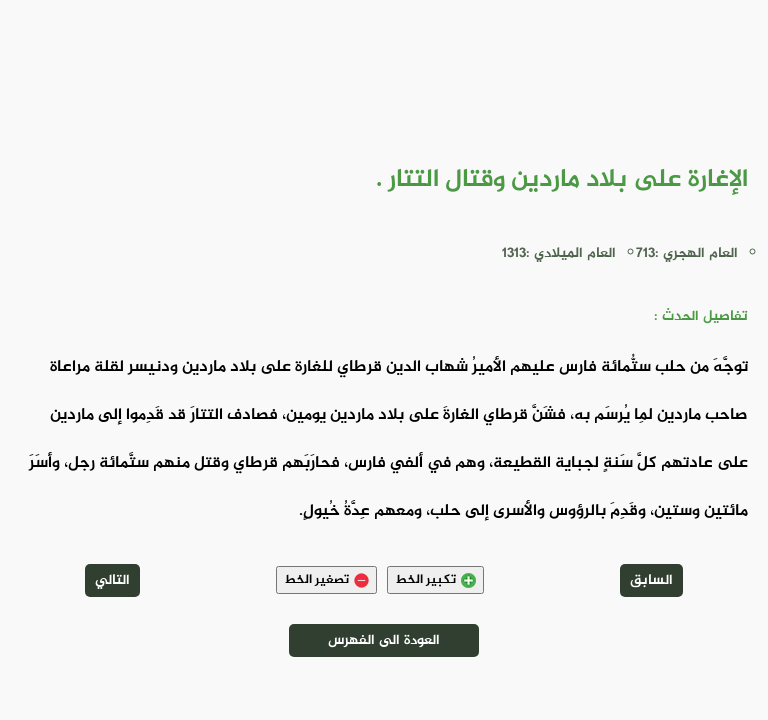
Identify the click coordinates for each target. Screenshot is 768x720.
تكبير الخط (435, 580)
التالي (112, 580)
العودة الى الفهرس (384, 640)
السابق (651, 580)
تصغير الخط (326, 580)
